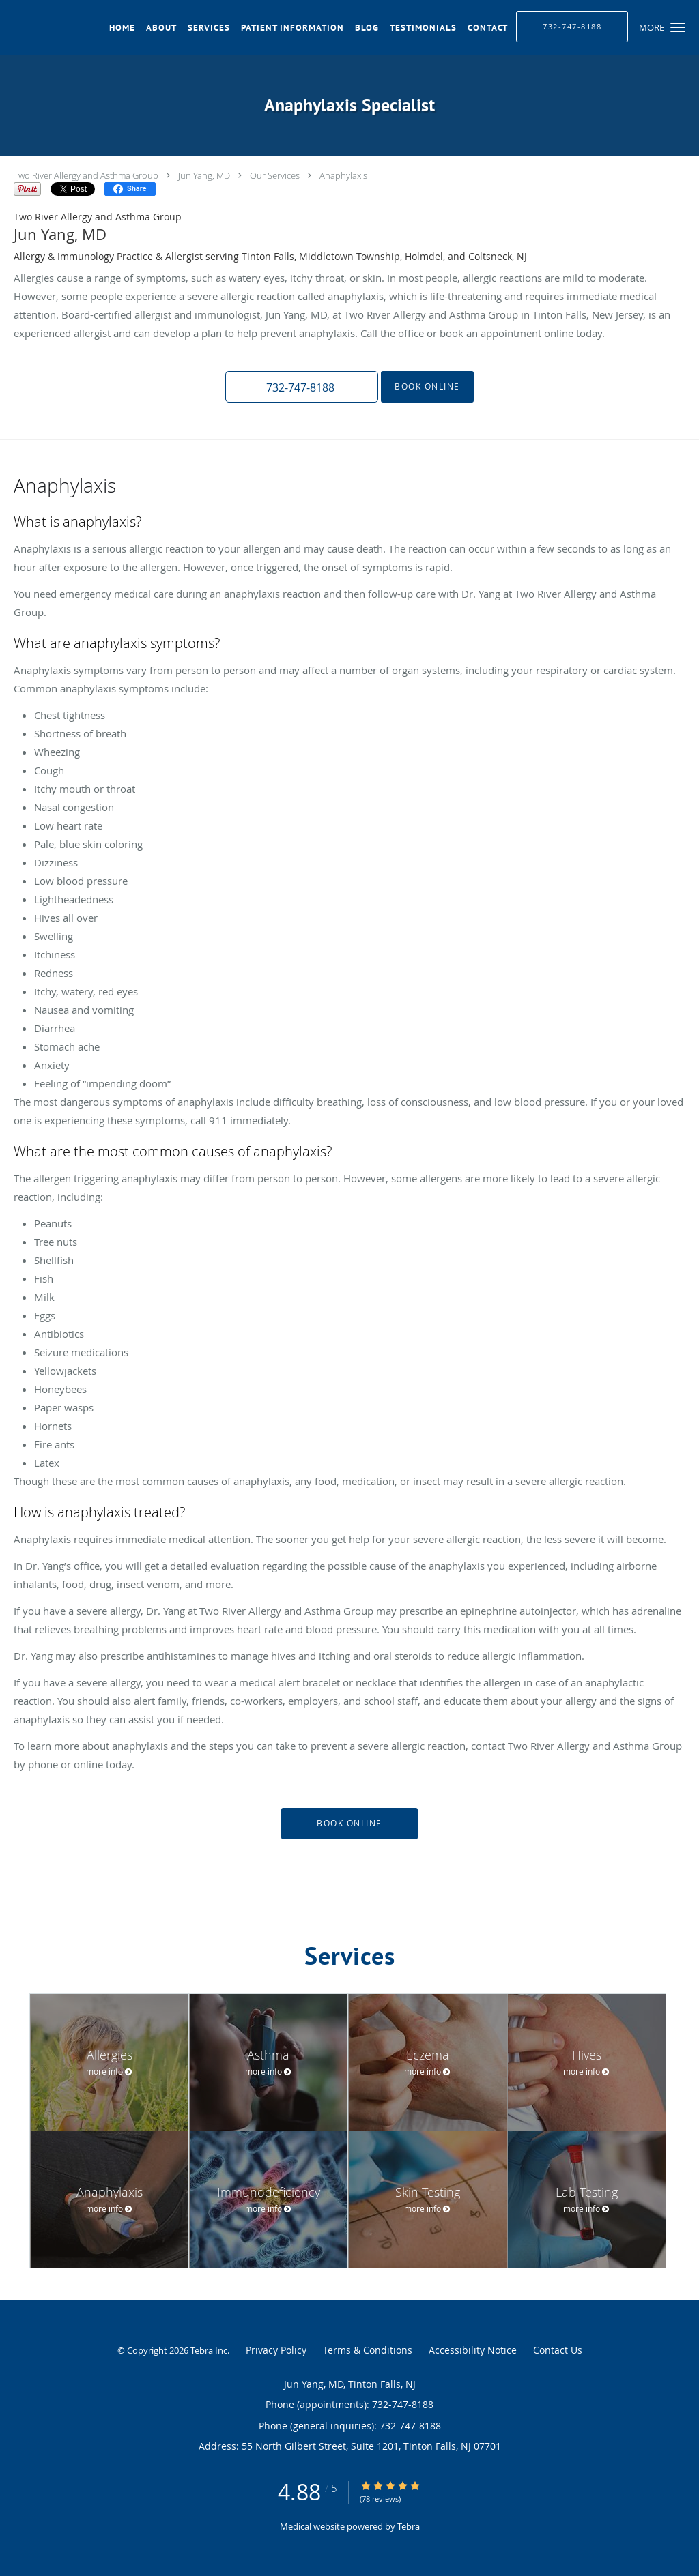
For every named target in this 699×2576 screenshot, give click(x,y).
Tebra (408, 2526)
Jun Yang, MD (204, 175)
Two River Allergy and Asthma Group (86, 175)
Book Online (427, 386)
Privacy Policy (276, 2349)
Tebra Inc (208, 2350)
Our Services (275, 175)
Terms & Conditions (367, 2349)
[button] (677, 27)
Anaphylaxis (343, 175)
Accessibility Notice (473, 2349)
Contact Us (557, 2349)
